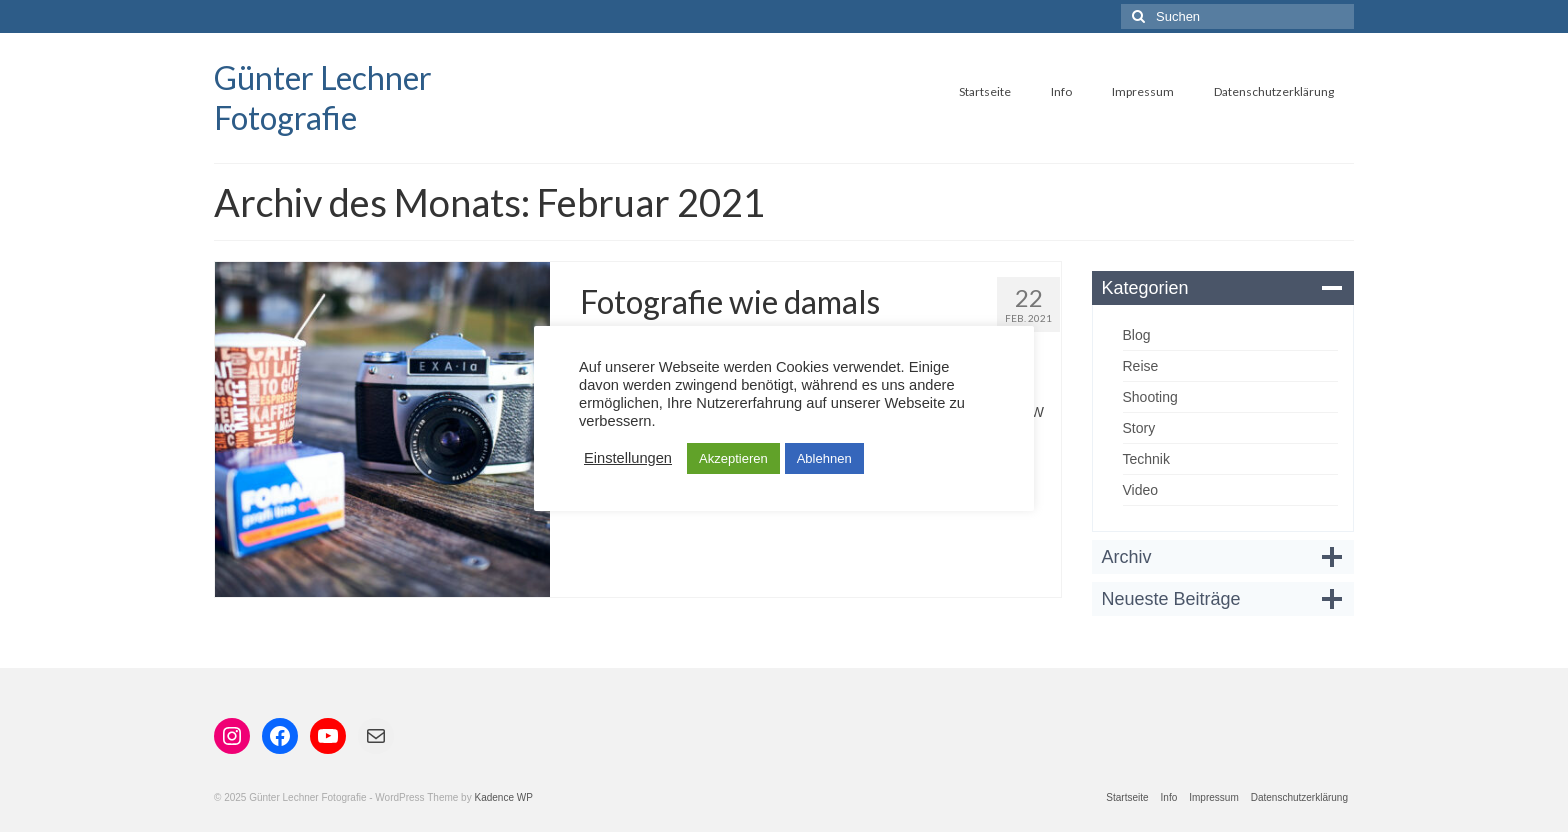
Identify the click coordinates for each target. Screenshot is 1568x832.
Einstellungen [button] (628, 458)
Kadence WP (503, 797)
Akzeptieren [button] (733, 458)
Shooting (1150, 397)
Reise (1141, 366)
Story (1139, 428)
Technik (1146, 459)
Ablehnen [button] (824, 458)
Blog (1137, 335)
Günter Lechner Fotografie (323, 97)
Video (1141, 490)
